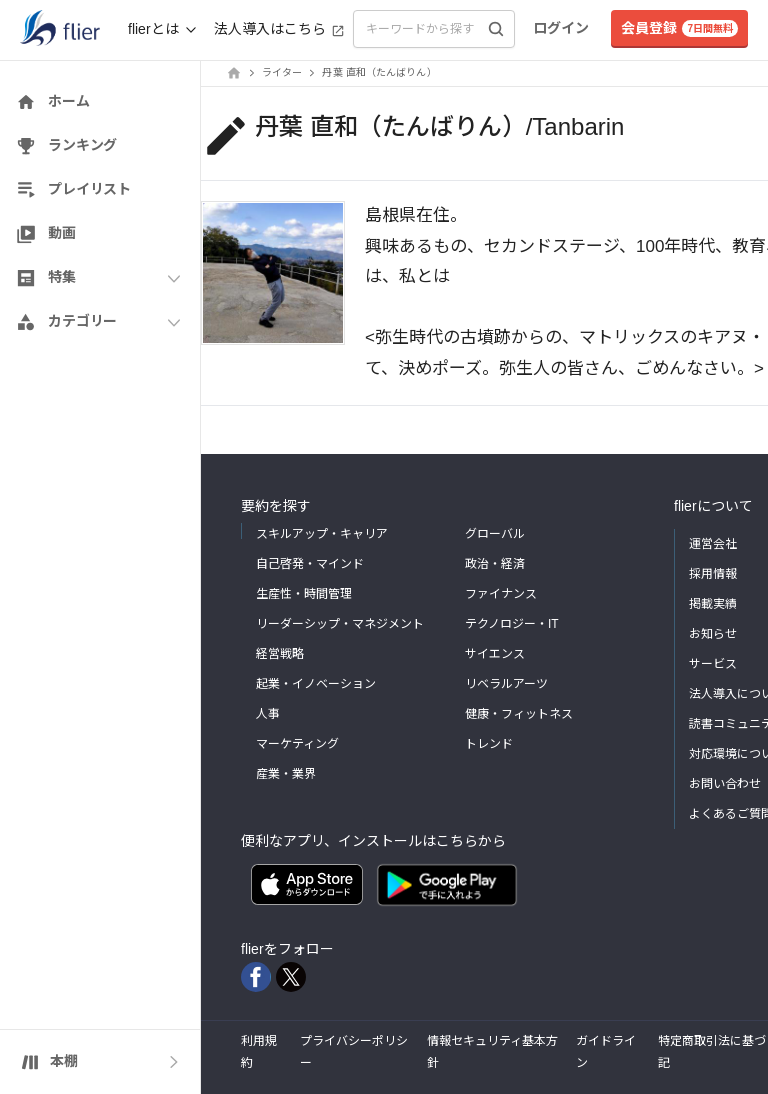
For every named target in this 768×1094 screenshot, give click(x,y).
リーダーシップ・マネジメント (340, 624)
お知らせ (713, 634)
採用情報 (713, 574)
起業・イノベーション (316, 684)
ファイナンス (501, 594)
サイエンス (495, 654)
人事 (268, 714)
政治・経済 (495, 564)
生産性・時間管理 (304, 594)
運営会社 (713, 544)
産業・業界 (286, 774)
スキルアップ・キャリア (322, 534)
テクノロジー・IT (512, 624)
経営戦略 (280, 654)
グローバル (495, 534)
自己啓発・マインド (310, 564)
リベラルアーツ (506, 684)
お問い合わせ (725, 784)
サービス (713, 664)
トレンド (489, 744)
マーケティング (297, 744)
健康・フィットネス (519, 714)
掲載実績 (713, 604)
